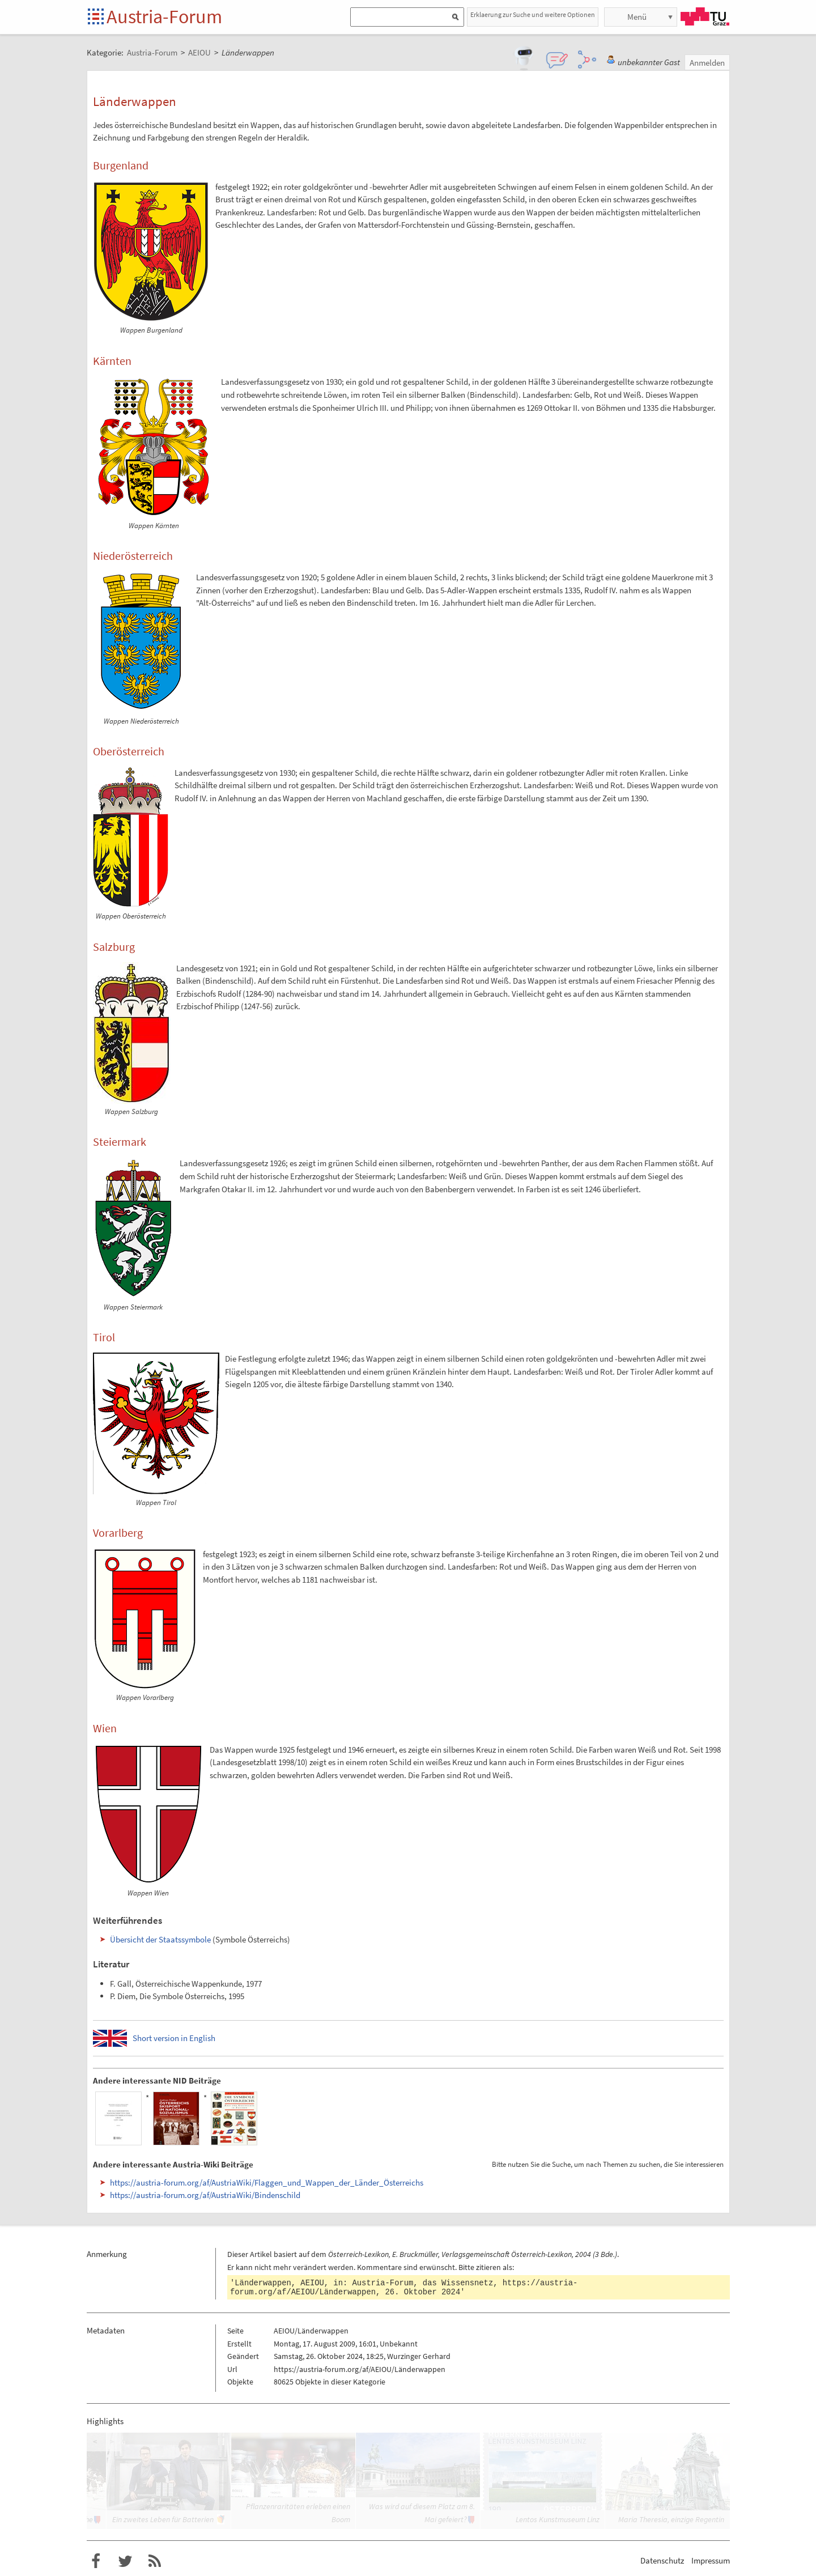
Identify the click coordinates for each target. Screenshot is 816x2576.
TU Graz (705, 16)
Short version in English (174, 2038)
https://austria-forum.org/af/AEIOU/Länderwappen (359, 2369)
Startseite (97, 17)
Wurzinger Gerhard (418, 2356)
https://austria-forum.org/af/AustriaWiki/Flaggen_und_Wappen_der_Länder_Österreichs (266, 2182)
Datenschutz (662, 2560)
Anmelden (707, 62)
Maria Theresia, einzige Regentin (671, 2519)
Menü (637, 16)
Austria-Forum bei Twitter (125, 2561)
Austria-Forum (164, 16)
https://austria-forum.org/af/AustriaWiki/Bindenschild (205, 2195)
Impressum (710, 2560)
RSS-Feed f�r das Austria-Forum (155, 2561)
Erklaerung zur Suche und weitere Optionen (532, 14)
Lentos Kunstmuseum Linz (558, 2519)
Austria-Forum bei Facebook (96, 2561)
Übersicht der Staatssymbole (160, 1939)
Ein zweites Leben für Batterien (163, 2519)
